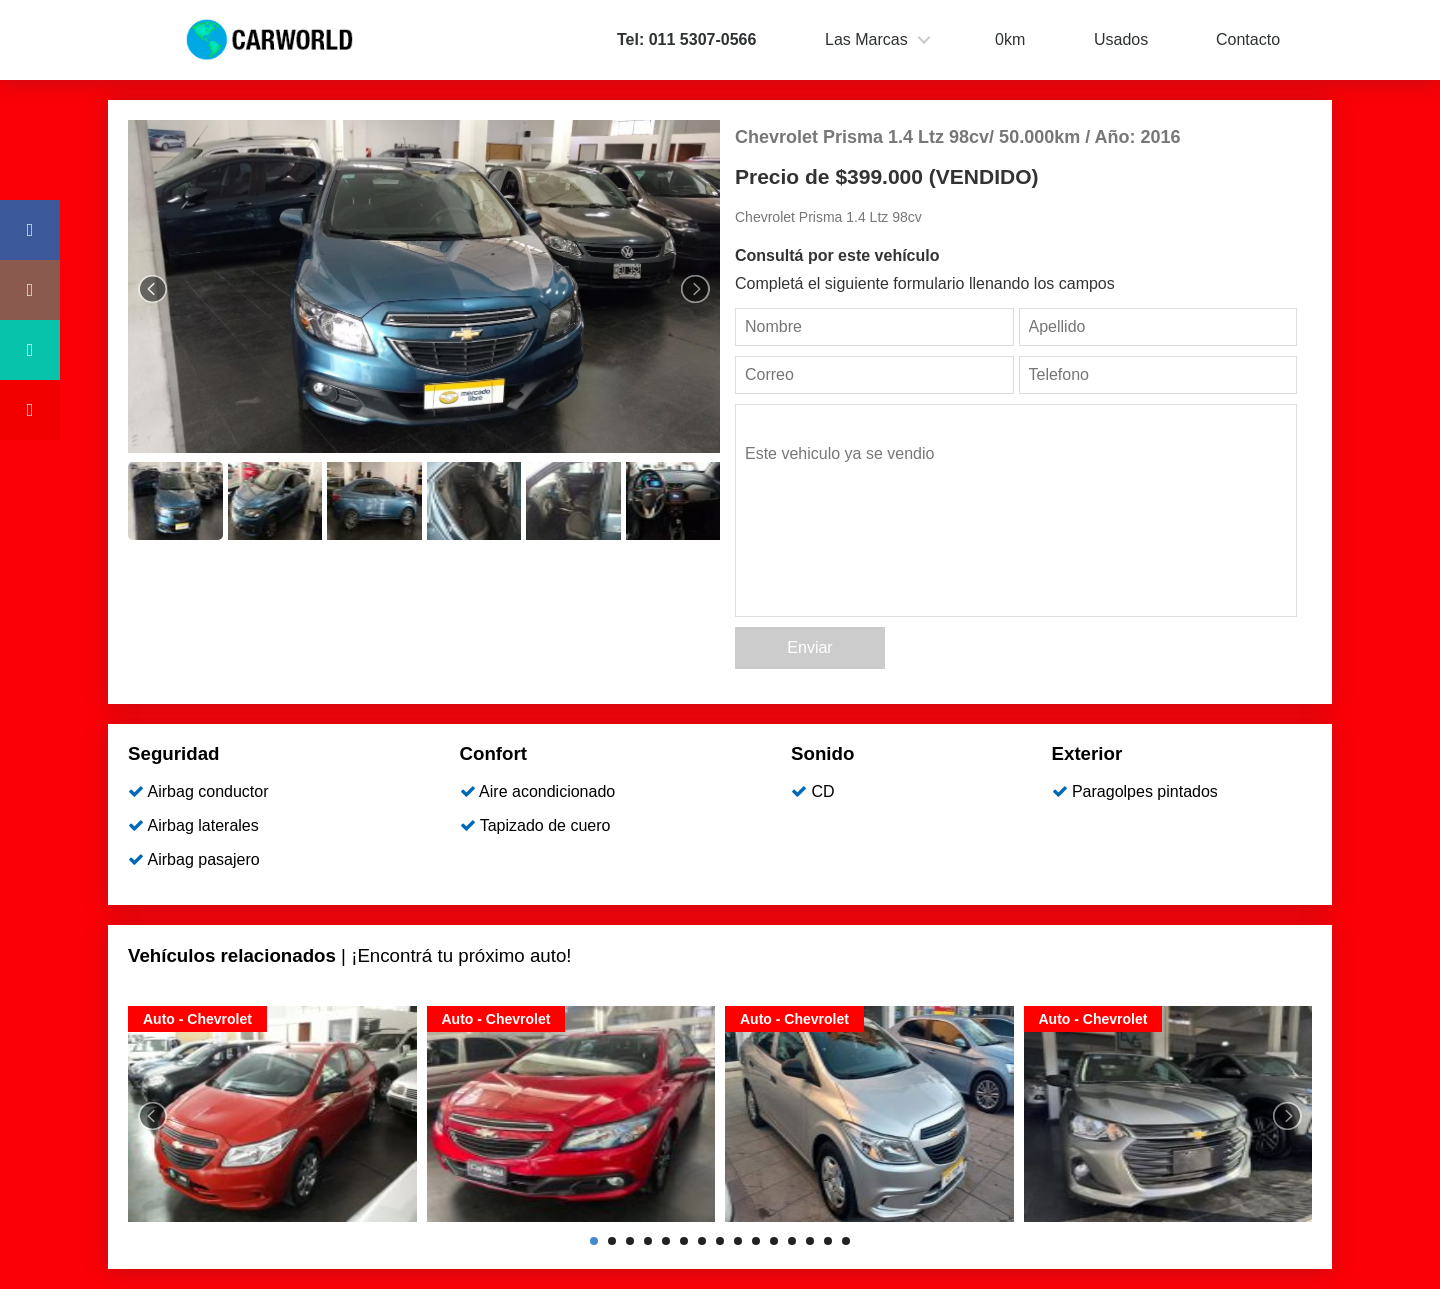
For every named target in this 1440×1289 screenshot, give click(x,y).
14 (828, 1241)
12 (792, 1241)
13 (810, 1241)
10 (756, 1241)
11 (774, 1241)
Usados (1121, 39)
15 (846, 1241)
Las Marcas (866, 39)
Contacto (1248, 39)
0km (1010, 39)
